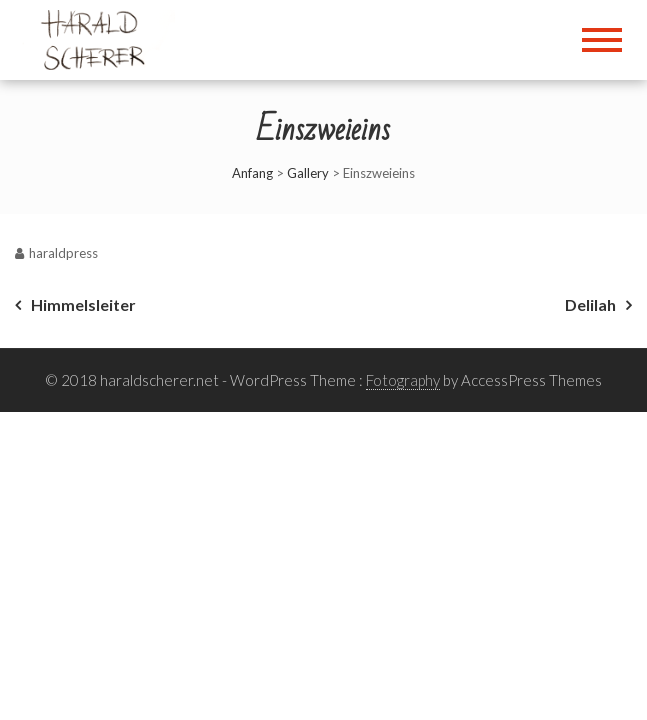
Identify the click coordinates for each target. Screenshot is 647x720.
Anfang (252, 173)
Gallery (308, 173)
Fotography (403, 380)
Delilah (590, 304)
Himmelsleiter (83, 304)
